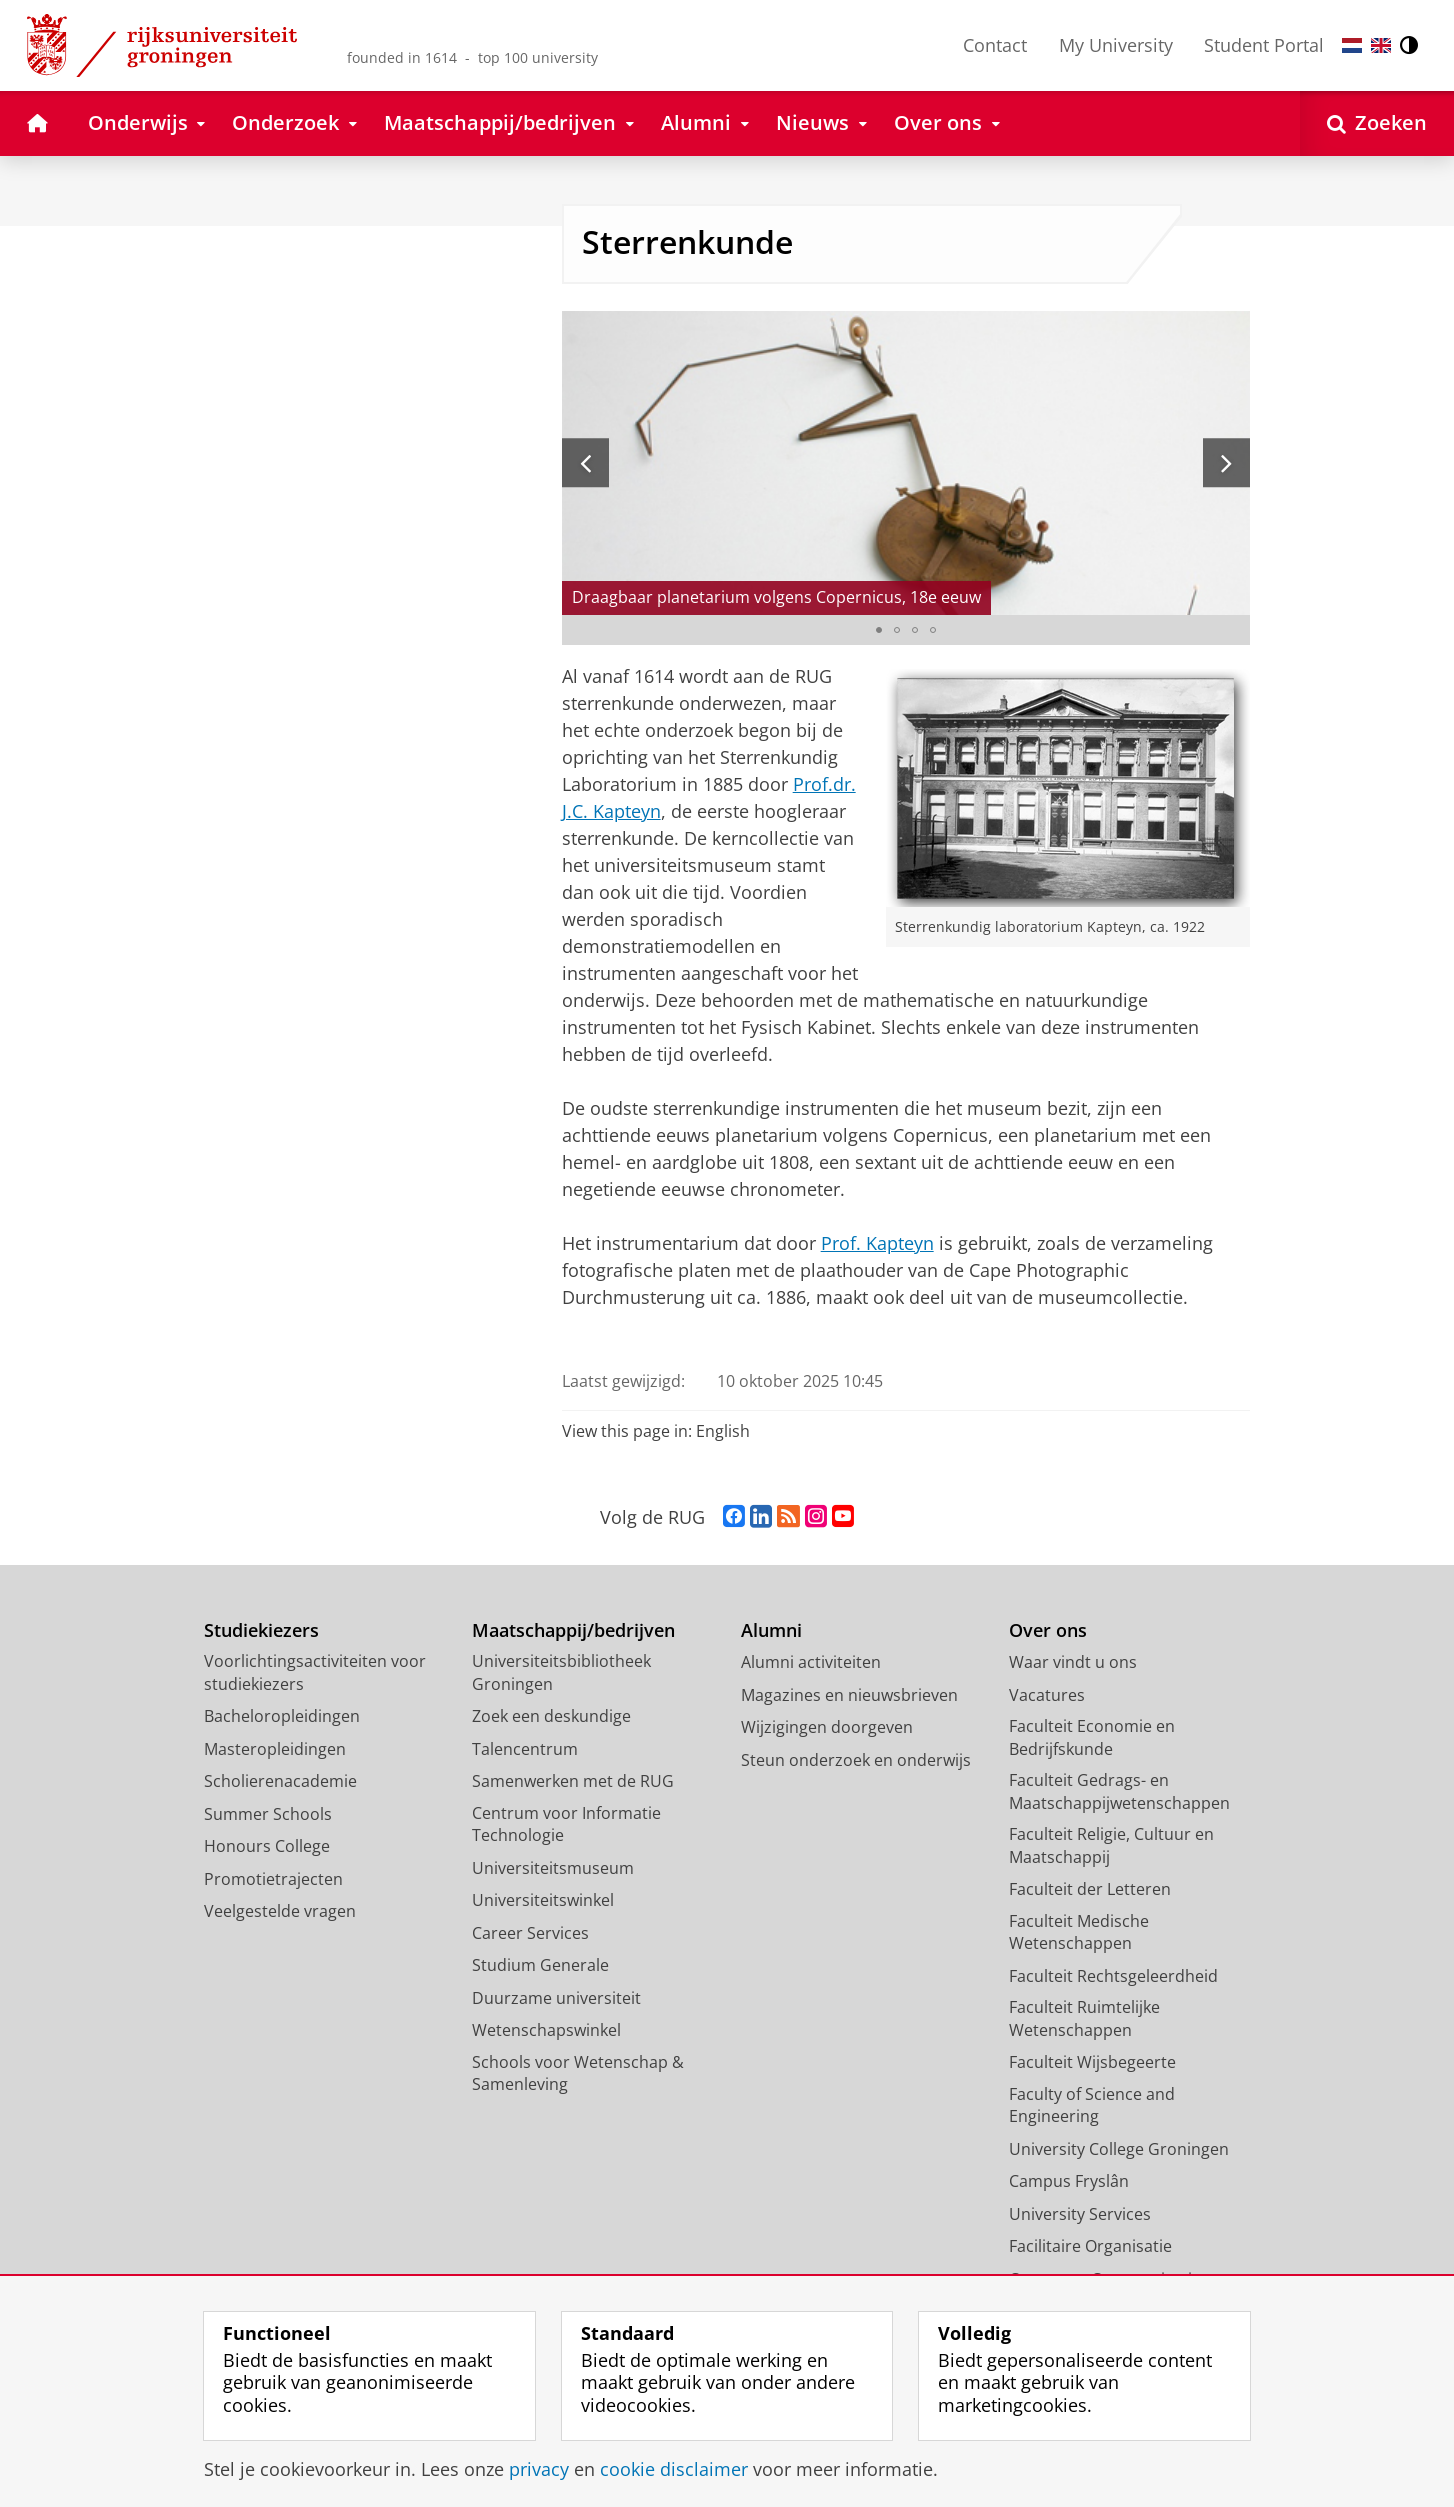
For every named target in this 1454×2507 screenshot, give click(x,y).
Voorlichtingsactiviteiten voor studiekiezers (315, 1672)
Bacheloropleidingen (282, 1716)
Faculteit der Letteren (1090, 1889)
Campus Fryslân (1069, 2181)
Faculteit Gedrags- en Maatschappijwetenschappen (1119, 1791)
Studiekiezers (261, 1630)
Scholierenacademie (280, 1781)
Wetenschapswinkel (546, 2030)
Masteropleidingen (275, 1749)
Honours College (267, 1846)
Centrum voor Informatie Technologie (566, 1824)
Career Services (530, 1933)
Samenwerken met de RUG (573, 1781)
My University (1116, 45)
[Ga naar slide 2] (897, 630)
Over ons (1048, 1630)
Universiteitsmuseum (553, 1868)
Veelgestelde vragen (280, 1911)
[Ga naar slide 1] (879, 630)
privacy (539, 2469)
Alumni (771, 1630)
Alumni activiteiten (811, 1662)
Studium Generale (540, 1965)
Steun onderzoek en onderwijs (856, 1760)
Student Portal (1264, 45)
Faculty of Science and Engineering (1092, 2105)
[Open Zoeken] (1377, 123)
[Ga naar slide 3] (915, 630)
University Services (1080, 2214)
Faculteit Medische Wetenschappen (1079, 1932)
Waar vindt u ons (1073, 1662)
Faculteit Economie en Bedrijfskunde (1092, 1737)
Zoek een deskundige (551, 1716)
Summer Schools (268, 1814)
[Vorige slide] (585, 463)
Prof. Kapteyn (877, 1243)
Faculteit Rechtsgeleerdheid (1113, 1976)
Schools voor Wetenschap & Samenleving (578, 2073)
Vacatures (1047, 1695)
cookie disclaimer (674, 2469)
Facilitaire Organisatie (1090, 2246)
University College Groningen (1119, 2149)
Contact (995, 45)
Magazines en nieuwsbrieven (849, 1695)
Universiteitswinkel (543, 1900)
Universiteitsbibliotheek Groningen (561, 1672)
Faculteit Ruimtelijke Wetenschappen (1084, 2018)
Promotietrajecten (273, 1879)
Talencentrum (525, 1749)
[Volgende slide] (1226, 463)
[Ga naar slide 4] (933, 630)
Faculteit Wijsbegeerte (1092, 2062)
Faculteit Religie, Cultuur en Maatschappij (1111, 1845)
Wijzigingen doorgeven (827, 1727)
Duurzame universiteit (556, 1998)
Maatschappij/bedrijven (573, 1630)
